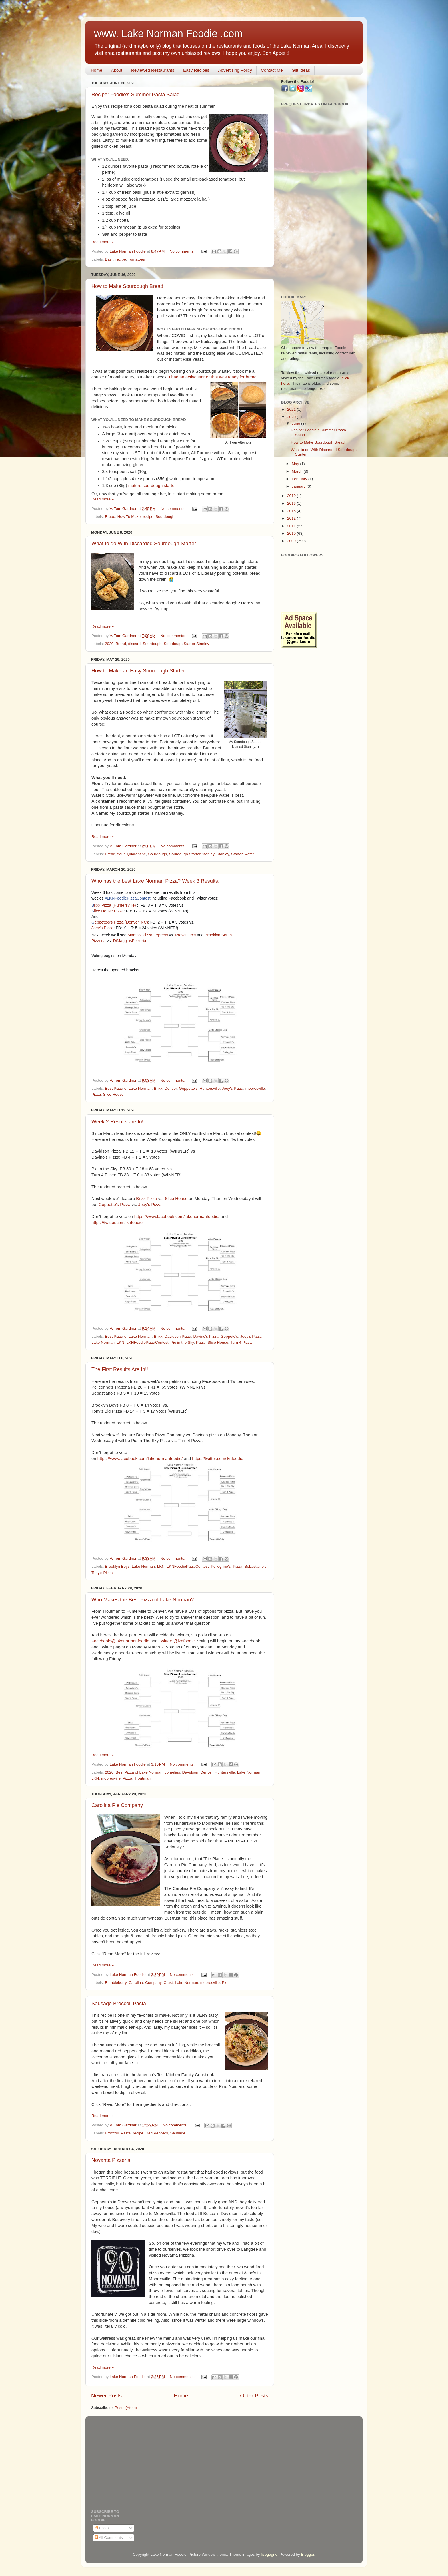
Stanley (222, 854)
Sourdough (164, 516)
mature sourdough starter (151, 485)
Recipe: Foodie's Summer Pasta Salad (135, 94)
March (297, 471)
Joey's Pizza (102, 928)
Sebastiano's (255, 1566)
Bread (110, 516)
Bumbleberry (116, 1982)
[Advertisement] (319, 200)
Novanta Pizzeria (110, 2160)
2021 (292, 409)
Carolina (136, 1982)
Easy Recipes (196, 70)
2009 (292, 541)
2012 (292, 518)
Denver (171, 1088)
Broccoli (112, 2133)
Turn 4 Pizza (241, 1342)
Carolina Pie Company (117, 1805)
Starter (237, 854)
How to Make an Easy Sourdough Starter (138, 671)
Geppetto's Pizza (115, 1204)
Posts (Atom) (126, 2407)
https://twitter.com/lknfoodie (117, 1222)
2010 (292, 533)
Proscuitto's (185, 935)
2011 (292, 526)
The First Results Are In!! (119, 1369)
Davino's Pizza (205, 1336)
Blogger (307, 2554)
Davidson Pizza (178, 1336)
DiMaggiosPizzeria (129, 940)
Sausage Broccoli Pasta (118, 2003)
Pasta (126, 2133)
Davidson (190, 1772)
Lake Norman (103, 1342)
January (299, 486)
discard (134, 644)
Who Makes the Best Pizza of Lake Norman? (142, 1600)
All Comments (109, 2537)
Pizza (96, 1094)
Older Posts (254, 2396)
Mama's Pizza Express (147, 935)
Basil (109, 259)
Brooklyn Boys (117, 1566)
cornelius (172, 1772)
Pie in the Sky (182, 1342)
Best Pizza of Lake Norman (128, 1088)
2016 (292, 503)
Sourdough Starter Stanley (186, 644)
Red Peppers (156, 2133)
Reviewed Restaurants (152, 70)
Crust (168, 1982)
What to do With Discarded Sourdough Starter (143, 543)
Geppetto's (188, 1088)
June (296, 423)
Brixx (158, 1088)
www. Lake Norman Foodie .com (168, 33)
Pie (225, 1982)
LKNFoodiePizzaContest (147, 1342)
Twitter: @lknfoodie (177, 1641)
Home (96, 70)
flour (121, 854)
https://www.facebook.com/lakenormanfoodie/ (177, 1216)
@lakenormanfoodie (130, 1641)
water (249, 854)
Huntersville (210, 1088)
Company (153, 1982)
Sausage (177, 2133)
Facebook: (101, 1641)
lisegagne (269, 2554)
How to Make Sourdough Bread (127, 286)
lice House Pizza (107, 911)
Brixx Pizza (146, 1198)
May (296, 464)
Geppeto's (229, 1336)
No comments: (183, 251)
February (300, 479)
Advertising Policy (235, 70)
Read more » (102, 242)
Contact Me (272, 70)
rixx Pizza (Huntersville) (113, 905)
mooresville (255, 1088)
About (116, 70)
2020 (109, 644)
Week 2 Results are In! (117, 1122)
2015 (292, 511)
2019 (292, 496)
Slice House (113, 1094)
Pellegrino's (221, 1566)
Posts (102, 2528)
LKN (120, 1342)
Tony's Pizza (102, 1573)
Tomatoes (136, 259)
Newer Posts (106, 2396)
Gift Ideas (301, 70)
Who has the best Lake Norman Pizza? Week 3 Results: (155, 881)
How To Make (129, 516)
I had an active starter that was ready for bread (213, 377)
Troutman (142, 1778)
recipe (120, 259)
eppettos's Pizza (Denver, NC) (119, 922)
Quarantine (136, 854)
